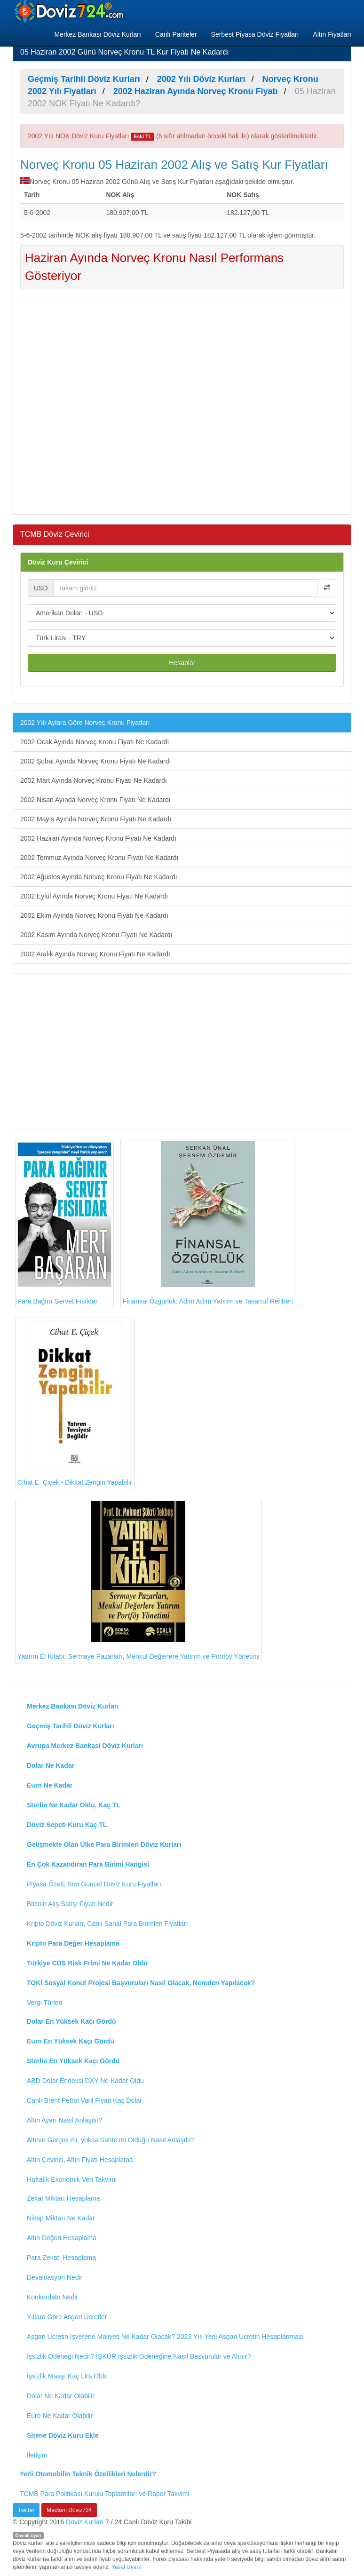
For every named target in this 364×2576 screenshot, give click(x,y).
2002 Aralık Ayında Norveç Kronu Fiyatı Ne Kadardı (95, 954)
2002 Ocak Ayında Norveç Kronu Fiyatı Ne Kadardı (94, 742)
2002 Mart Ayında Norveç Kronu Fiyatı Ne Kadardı (93, 780)
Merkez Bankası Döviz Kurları (97, 34)
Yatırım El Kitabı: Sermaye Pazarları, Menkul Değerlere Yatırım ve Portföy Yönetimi (138, 1580)
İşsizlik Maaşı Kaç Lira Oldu (67, 2376)
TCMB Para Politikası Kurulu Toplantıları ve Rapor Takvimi (105, 2493)
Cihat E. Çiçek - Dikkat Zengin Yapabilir (74, 1403)
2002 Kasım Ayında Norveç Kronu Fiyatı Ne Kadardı (96, 934)
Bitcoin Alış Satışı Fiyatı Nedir (70, 1904)
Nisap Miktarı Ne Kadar (61, 2218)
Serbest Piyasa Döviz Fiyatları (255, 34)
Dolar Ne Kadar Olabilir (61, 2396)
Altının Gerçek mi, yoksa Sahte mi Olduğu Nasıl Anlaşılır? (111, 2140)
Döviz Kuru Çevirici (58, 562)
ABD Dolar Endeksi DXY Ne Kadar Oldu (85, 2080)
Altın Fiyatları (332, 34)
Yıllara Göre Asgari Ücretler (67, 2317)
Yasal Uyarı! (126, 2567)
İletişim (37, 2455)
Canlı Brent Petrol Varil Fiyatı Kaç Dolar (84, 2100)
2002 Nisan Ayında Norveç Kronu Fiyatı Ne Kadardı (95, 799)
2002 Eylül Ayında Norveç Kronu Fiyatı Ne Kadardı (94, 896)
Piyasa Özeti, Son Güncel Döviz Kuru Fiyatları (94, 1884)
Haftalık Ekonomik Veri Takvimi (72, 2179)
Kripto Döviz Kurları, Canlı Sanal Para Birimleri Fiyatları (107, 1923)
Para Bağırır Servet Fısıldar (64, 1223)
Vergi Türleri (44, 2002)
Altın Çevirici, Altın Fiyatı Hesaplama (80, 2159)
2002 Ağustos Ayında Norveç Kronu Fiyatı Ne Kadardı (98, 877)
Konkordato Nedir (52, 2297)
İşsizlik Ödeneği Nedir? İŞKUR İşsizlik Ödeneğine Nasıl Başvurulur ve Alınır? (139, 2356)
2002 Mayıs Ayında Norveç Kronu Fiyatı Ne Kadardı (95, 819)
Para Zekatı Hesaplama (61, 2257)
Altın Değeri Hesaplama (61, 2238)
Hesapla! (182, 663)
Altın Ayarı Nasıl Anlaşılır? (65, 2120)
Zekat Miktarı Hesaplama (63, 2198)
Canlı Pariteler (176, 34)
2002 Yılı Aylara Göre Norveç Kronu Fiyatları (85, 722)
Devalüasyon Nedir (54, 2277)
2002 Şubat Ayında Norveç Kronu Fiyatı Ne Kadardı (95, 761)
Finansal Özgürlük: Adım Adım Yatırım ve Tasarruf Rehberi (208, 1223)
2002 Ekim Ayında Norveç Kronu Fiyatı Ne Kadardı (94, 915)
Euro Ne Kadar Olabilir (60, 2415)
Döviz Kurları (84, 2522)
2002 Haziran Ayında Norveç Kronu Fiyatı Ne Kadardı (98, 838)
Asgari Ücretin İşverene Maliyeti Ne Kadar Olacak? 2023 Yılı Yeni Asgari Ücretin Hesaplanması (165, 2336)
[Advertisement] (182, 405)
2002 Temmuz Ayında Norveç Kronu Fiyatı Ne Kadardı (99, 857)
